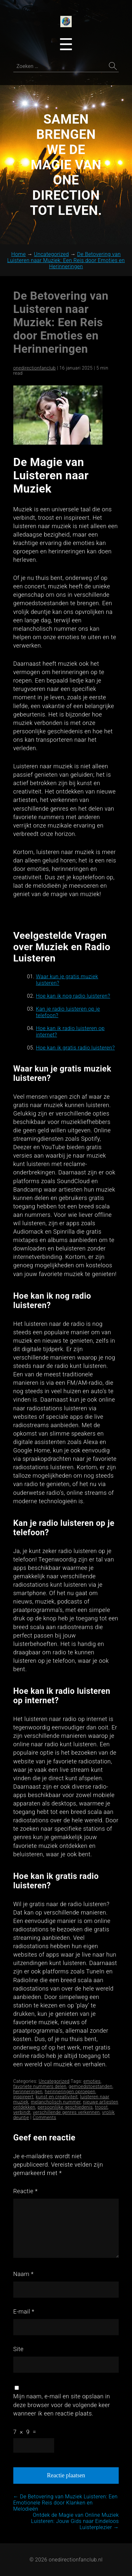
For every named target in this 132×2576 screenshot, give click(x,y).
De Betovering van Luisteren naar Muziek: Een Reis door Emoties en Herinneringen (61, 322)
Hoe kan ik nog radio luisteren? (73, 996)
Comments (44, 2117)
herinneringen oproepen (70, 2091)
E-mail (23, 2311)
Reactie (25, 2191)
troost (101, 2107)
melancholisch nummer (56, 2101)
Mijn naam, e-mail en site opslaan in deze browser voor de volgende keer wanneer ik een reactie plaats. (61, 2404)
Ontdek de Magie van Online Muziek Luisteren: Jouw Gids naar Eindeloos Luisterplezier (75, 2521)
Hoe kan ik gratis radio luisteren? (75, 1048)
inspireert (23, 2096)
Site (18, 2349)
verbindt (21, 2112)
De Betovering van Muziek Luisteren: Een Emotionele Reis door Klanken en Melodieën (65, 2502)
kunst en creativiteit (57, 2096)
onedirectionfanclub (34, 368)
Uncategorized (54, 2081)
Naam (23, 2274)
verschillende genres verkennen (66, 2112)
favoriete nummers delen (39, 2086)
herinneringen (27, 2091)
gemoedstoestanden (91, 2086)
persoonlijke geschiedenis (65, 2107)
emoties (92, 2081)
